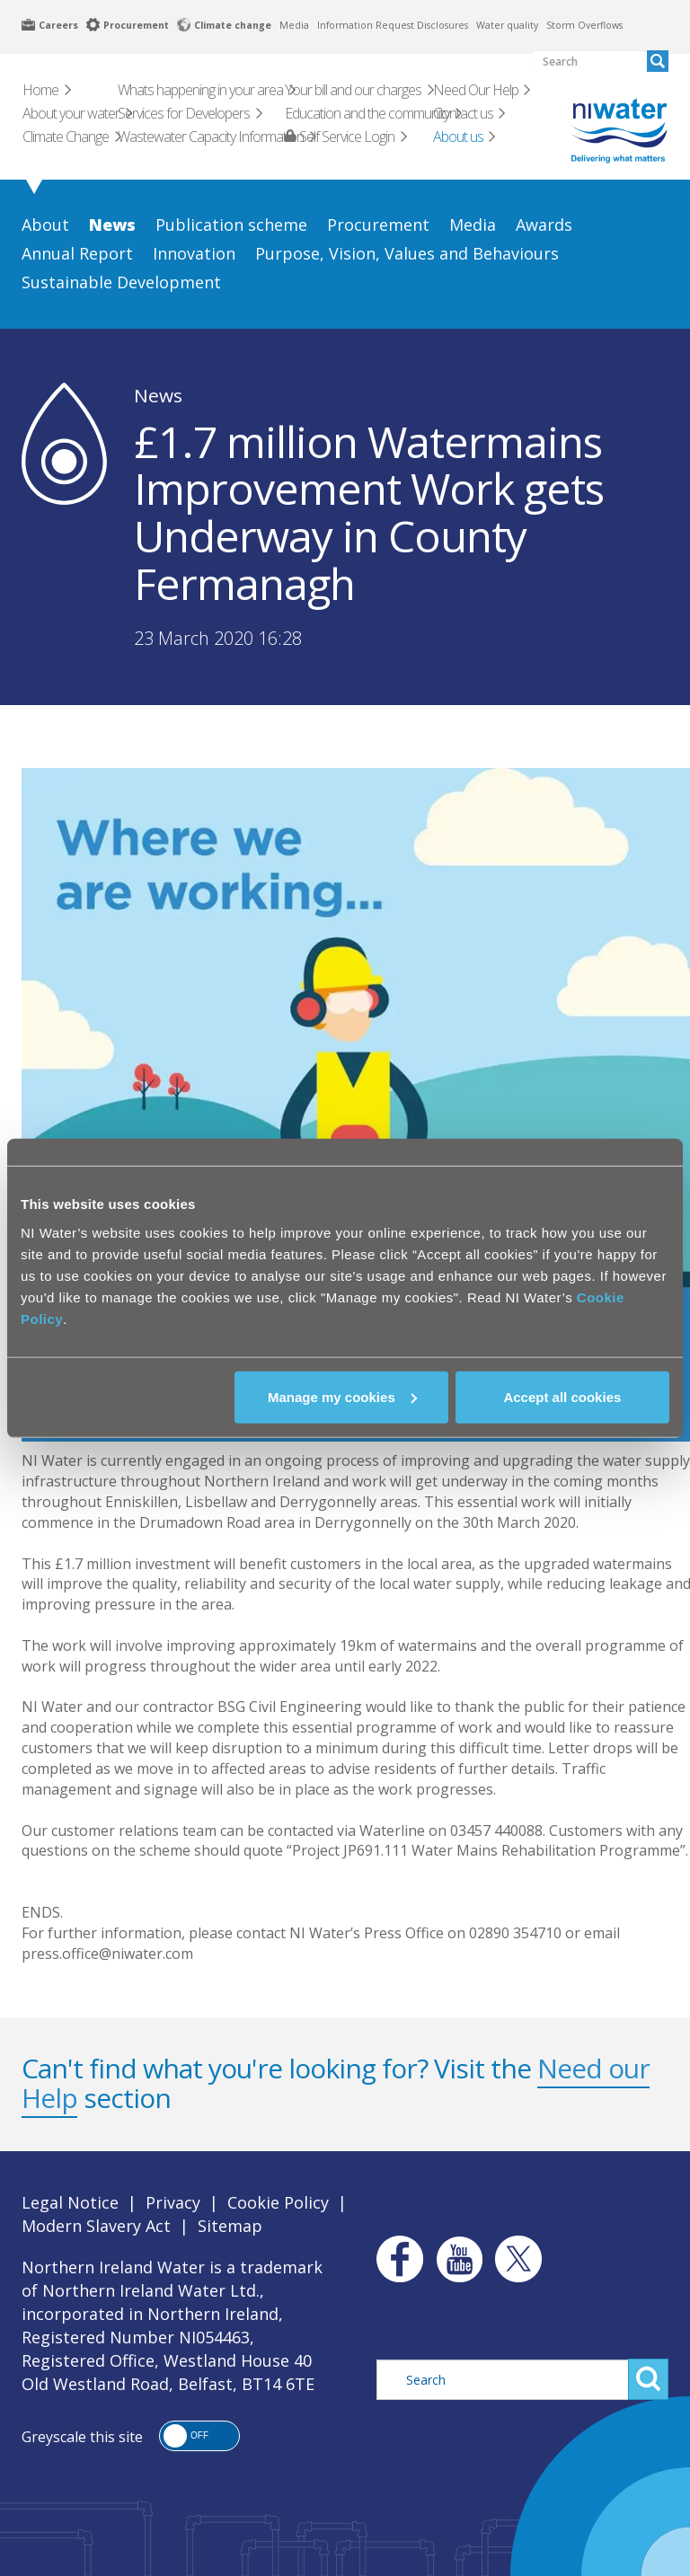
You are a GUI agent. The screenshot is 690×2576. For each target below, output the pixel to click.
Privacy (173, 2202)
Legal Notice (70, 2202)
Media (294, 25)
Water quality (507, 25)
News (158, 395)
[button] (199, 2436)
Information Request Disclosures (392, 25)
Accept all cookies (562, 1396)
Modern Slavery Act (96, 2225)
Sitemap (230, 2225)
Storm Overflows (584, 25)
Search (648, 2379)
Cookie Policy (278, 2202)
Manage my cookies (342, 1396)
